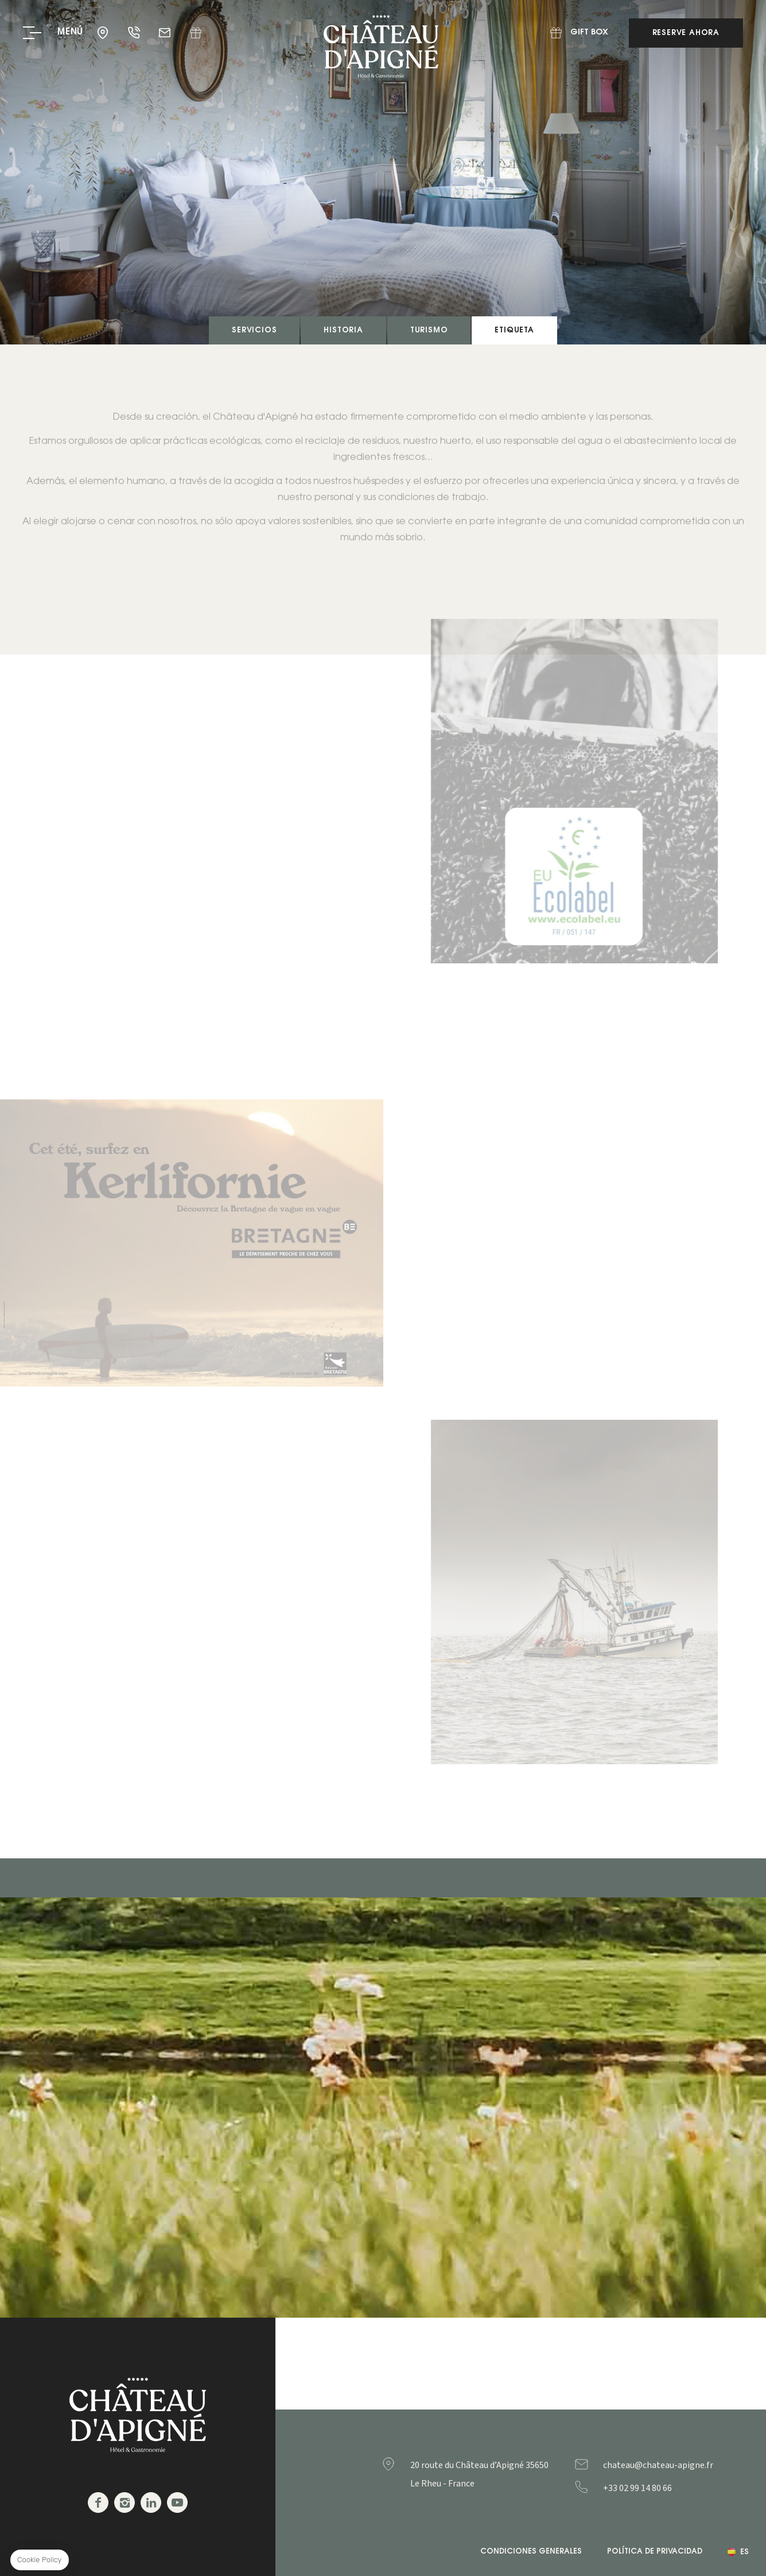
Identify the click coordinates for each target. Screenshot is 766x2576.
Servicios (254, 330)
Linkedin (151, 2502)
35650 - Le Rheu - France (104, 33)
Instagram (124, 2502)
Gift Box (195, 33)
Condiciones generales (531, 2551)
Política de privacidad (654, 2551)
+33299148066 (660, 2488)
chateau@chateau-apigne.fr (165, 33)
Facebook (98, 2502)
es (744, 2552)
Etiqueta (514, 330)
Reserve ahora (686, 33)
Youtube (177, 2502)
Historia (343, 330)
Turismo (429, 330)
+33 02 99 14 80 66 (135, 33)
